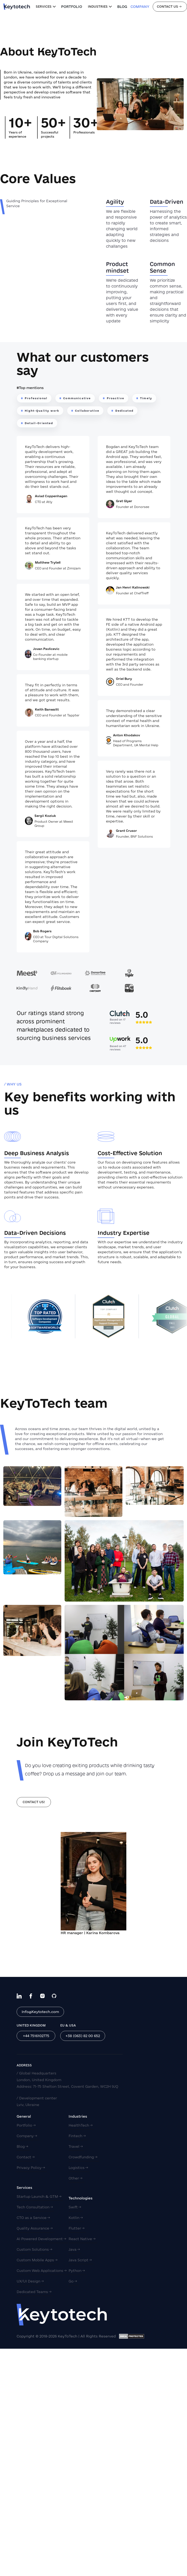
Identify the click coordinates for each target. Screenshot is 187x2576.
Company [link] (139, 7)
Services (46, 6)
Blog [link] (122, 7)
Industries (100, 6)
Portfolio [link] (71, 7)
